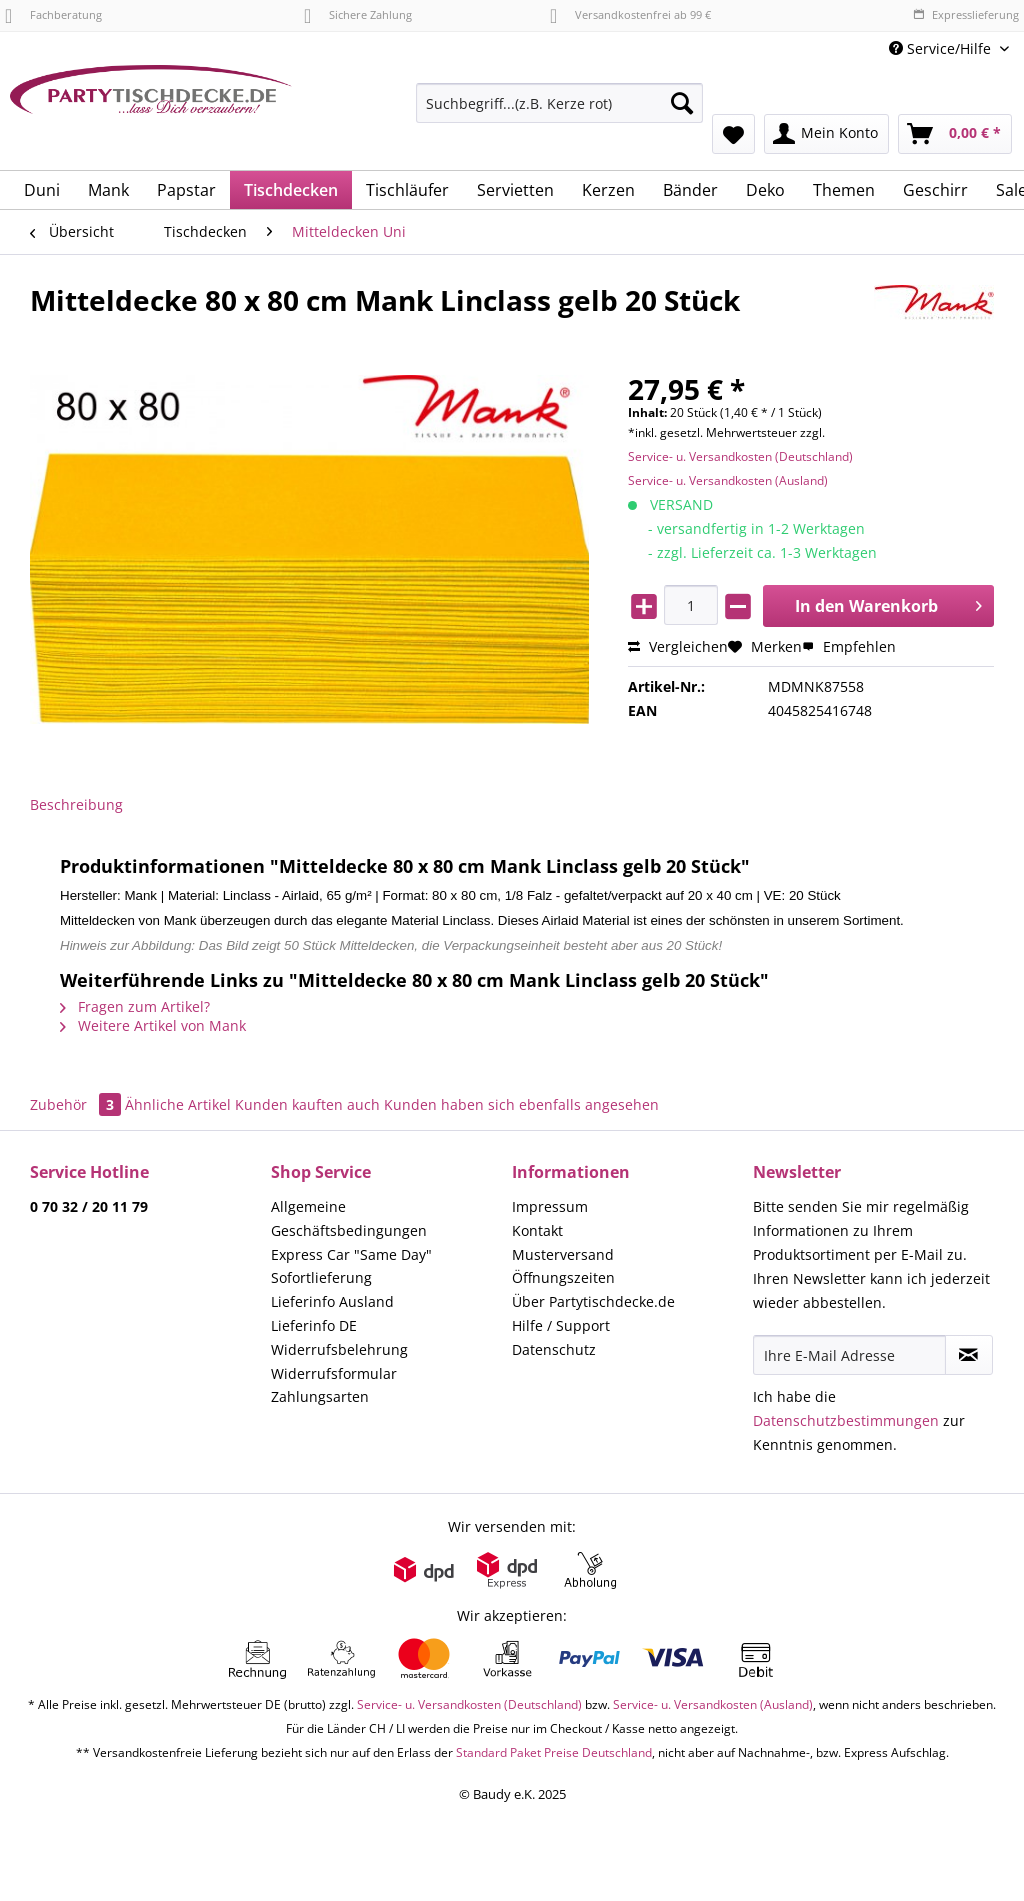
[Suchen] (682, 103)
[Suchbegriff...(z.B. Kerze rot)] (559, 103)
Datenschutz (554, 1349)
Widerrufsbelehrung (339, 1349)
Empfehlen (849, 646)
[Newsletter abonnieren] (969, 1355)
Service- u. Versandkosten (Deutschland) (740, 456)
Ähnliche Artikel (178, 1104)
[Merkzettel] (733, 134)
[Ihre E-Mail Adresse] (849, 1355)
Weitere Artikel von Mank (153, 1025)
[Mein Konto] (826, 134)
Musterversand (563, 1254)
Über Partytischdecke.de (593, 1301)
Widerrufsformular (334, 1373)
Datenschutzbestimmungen (846, 1420)
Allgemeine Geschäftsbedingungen (349, 1218)
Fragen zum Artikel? (135, 1006)
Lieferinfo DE (314, 1325)
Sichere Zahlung (358, 14)
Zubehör (77, 1104)
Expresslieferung (966, 14)
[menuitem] (559, 112)
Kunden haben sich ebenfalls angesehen (521, 1104)
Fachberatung (53, 14)
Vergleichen (678, 646)
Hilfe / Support (561, 1325)
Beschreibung (76, 804)
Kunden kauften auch (307, 1104)
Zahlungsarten (320, 1396)
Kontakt (537, 1230)
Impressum (550, 1206)
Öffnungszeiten (563, 1277)
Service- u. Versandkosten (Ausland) (728, 480)
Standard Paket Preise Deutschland (554, 1752)
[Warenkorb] (955, 134)
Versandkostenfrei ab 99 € (630, 14)
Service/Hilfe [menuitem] (942, 48)
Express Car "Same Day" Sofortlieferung (351, 1266)
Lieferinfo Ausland (332, 1301)
